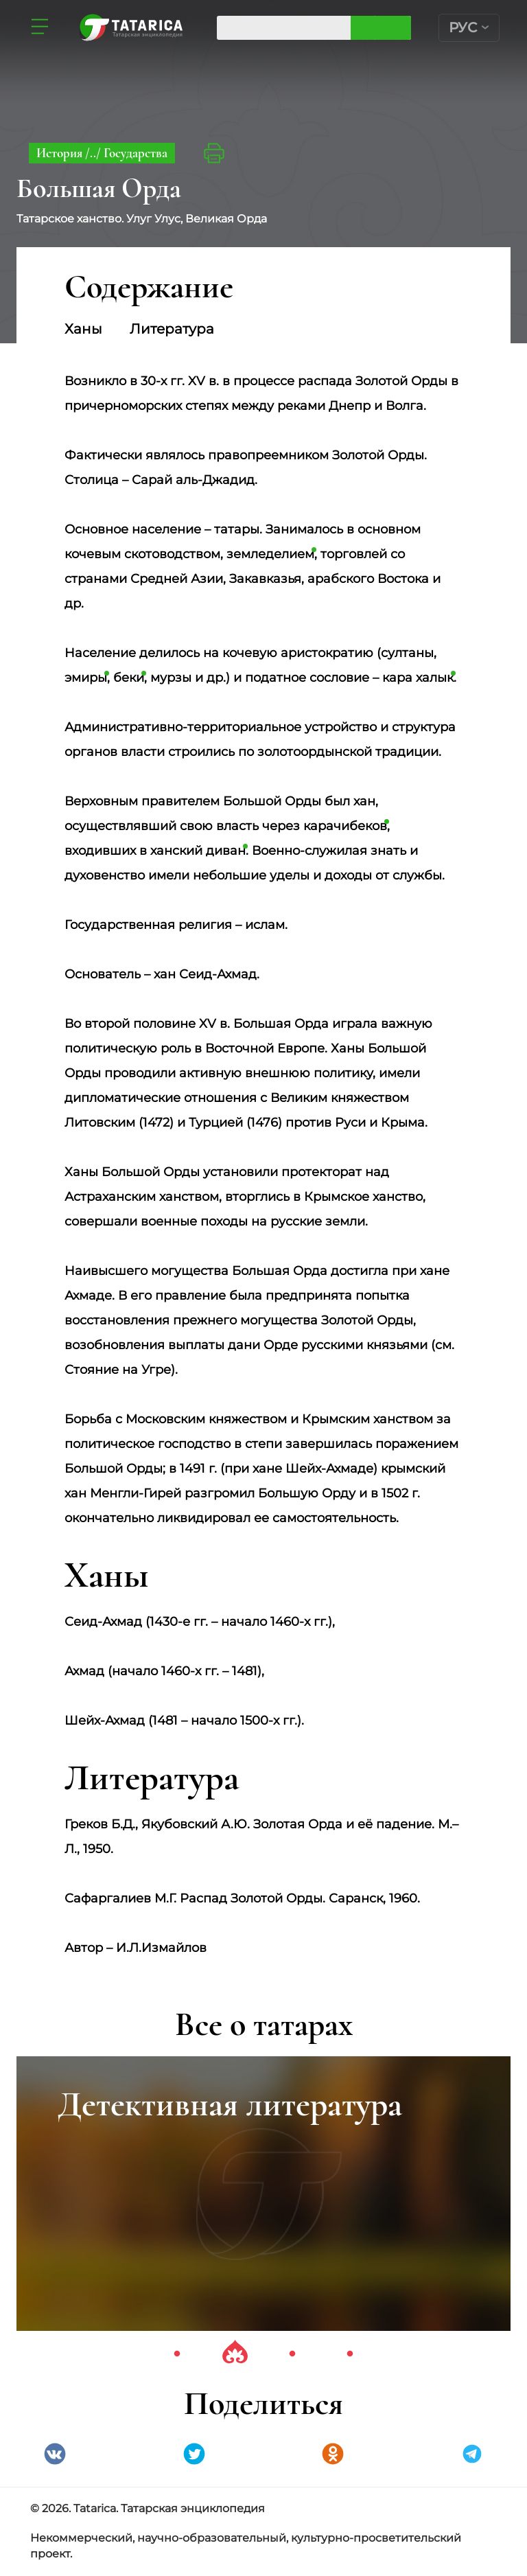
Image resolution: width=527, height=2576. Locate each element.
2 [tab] (235, 2354)
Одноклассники (333, 2454)
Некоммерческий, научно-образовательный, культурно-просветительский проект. (245, 2545)
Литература (172, 329)
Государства (135, 153)
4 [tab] (350, 2354)
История (60, 153)
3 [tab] (292, 2354)
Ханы (83, 329)
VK (55, 2454)
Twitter (194, 2454)
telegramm (472, 2454)
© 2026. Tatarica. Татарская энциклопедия (147, 2508)
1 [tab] (177, 2354)
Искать (393, 28)
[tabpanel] (263, 2193)
